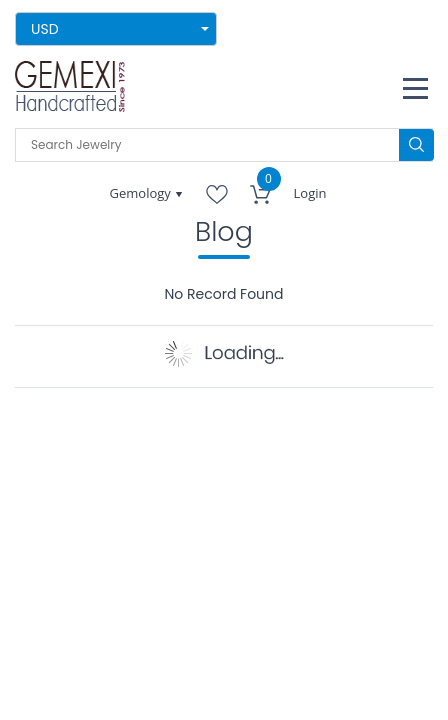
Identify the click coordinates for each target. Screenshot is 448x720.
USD (45, 29)
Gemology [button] (142, 193)
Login (310, 193)
